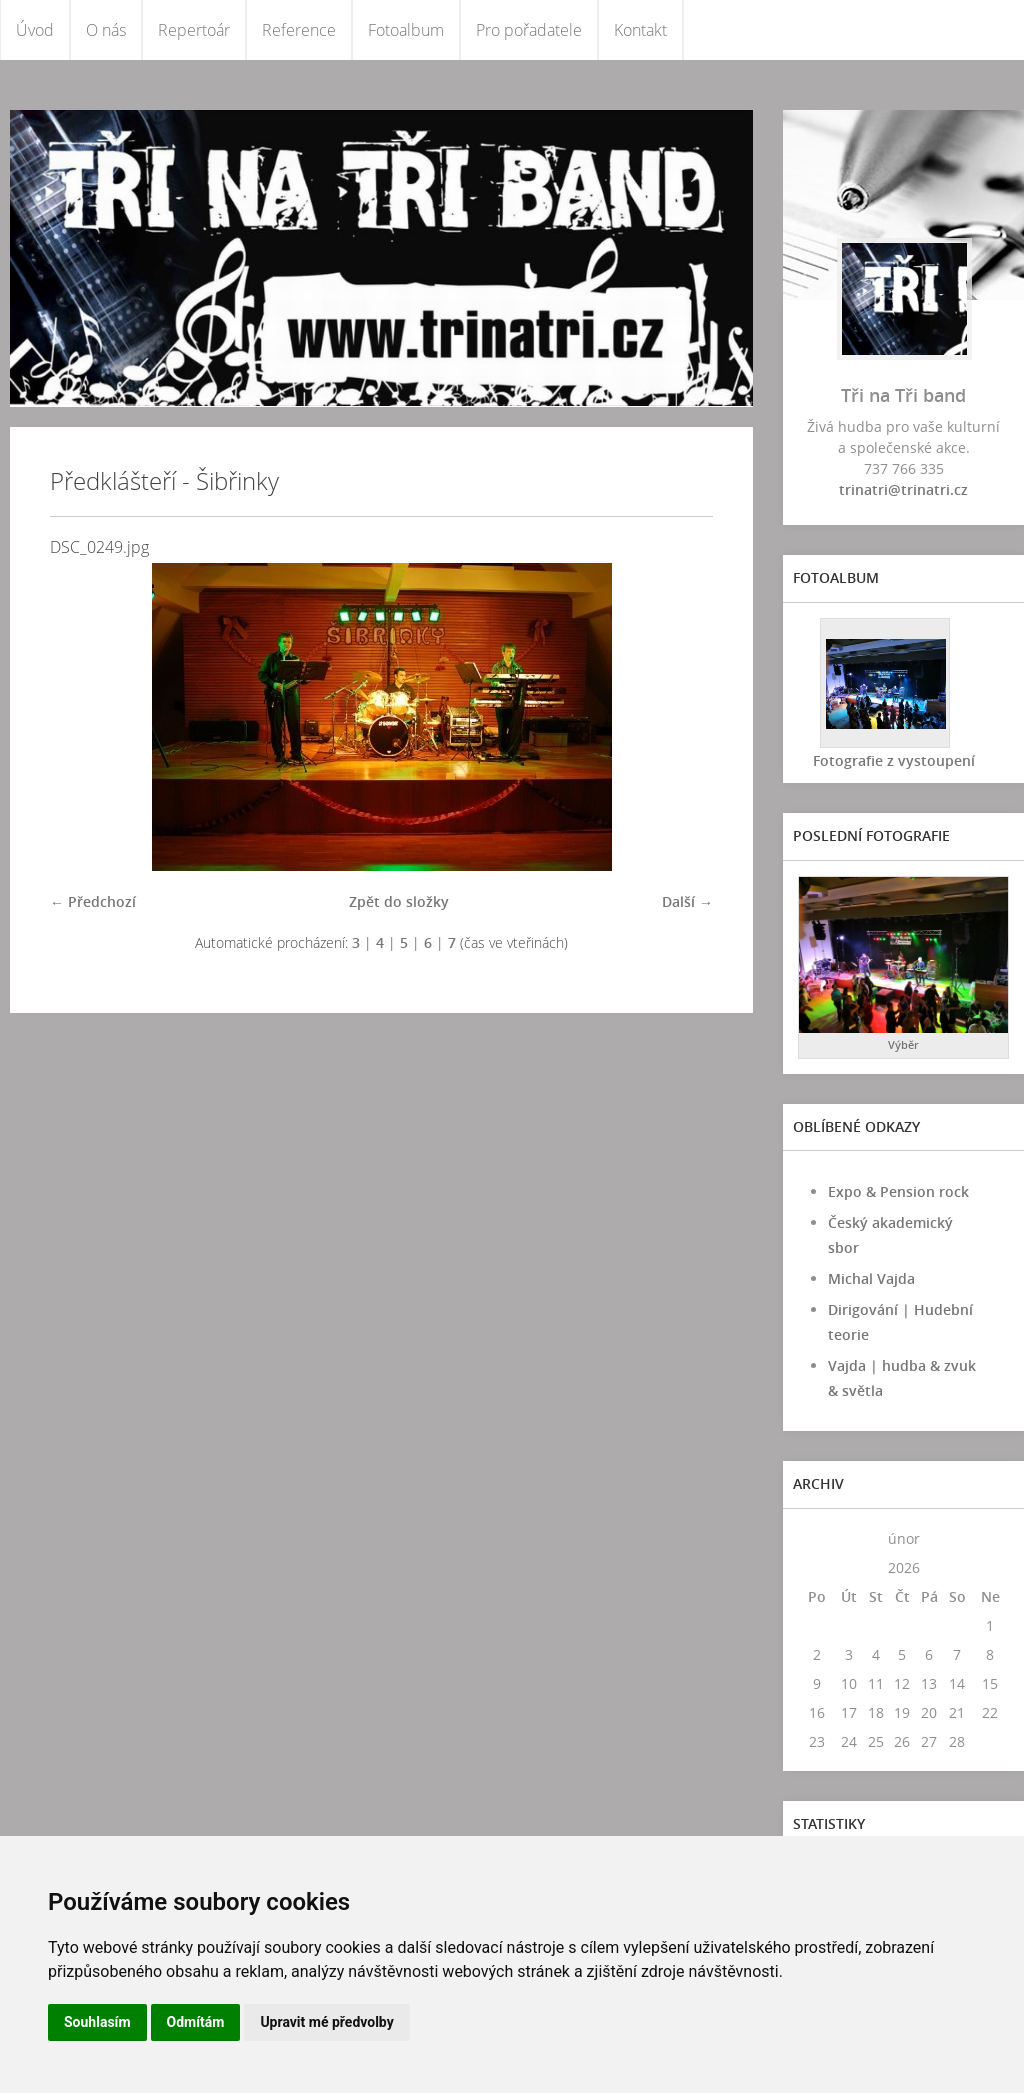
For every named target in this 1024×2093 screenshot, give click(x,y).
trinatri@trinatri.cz (903, 489)
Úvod (35, 30)
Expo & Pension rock (898, 1191)
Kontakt (640, 30)
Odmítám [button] (196, 2022)
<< (817, 1538)
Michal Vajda (871, 1278)
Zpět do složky (399, 901)
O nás (106, 30)
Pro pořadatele (529, 30)
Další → (687, 901)
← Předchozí (93, 901)
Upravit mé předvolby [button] (326, 2022)
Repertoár (194, 30)
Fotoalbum (406, 30)
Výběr (903, 1044)
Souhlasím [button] (97, 2022)
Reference (299, 30)
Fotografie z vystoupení (894, 760)
